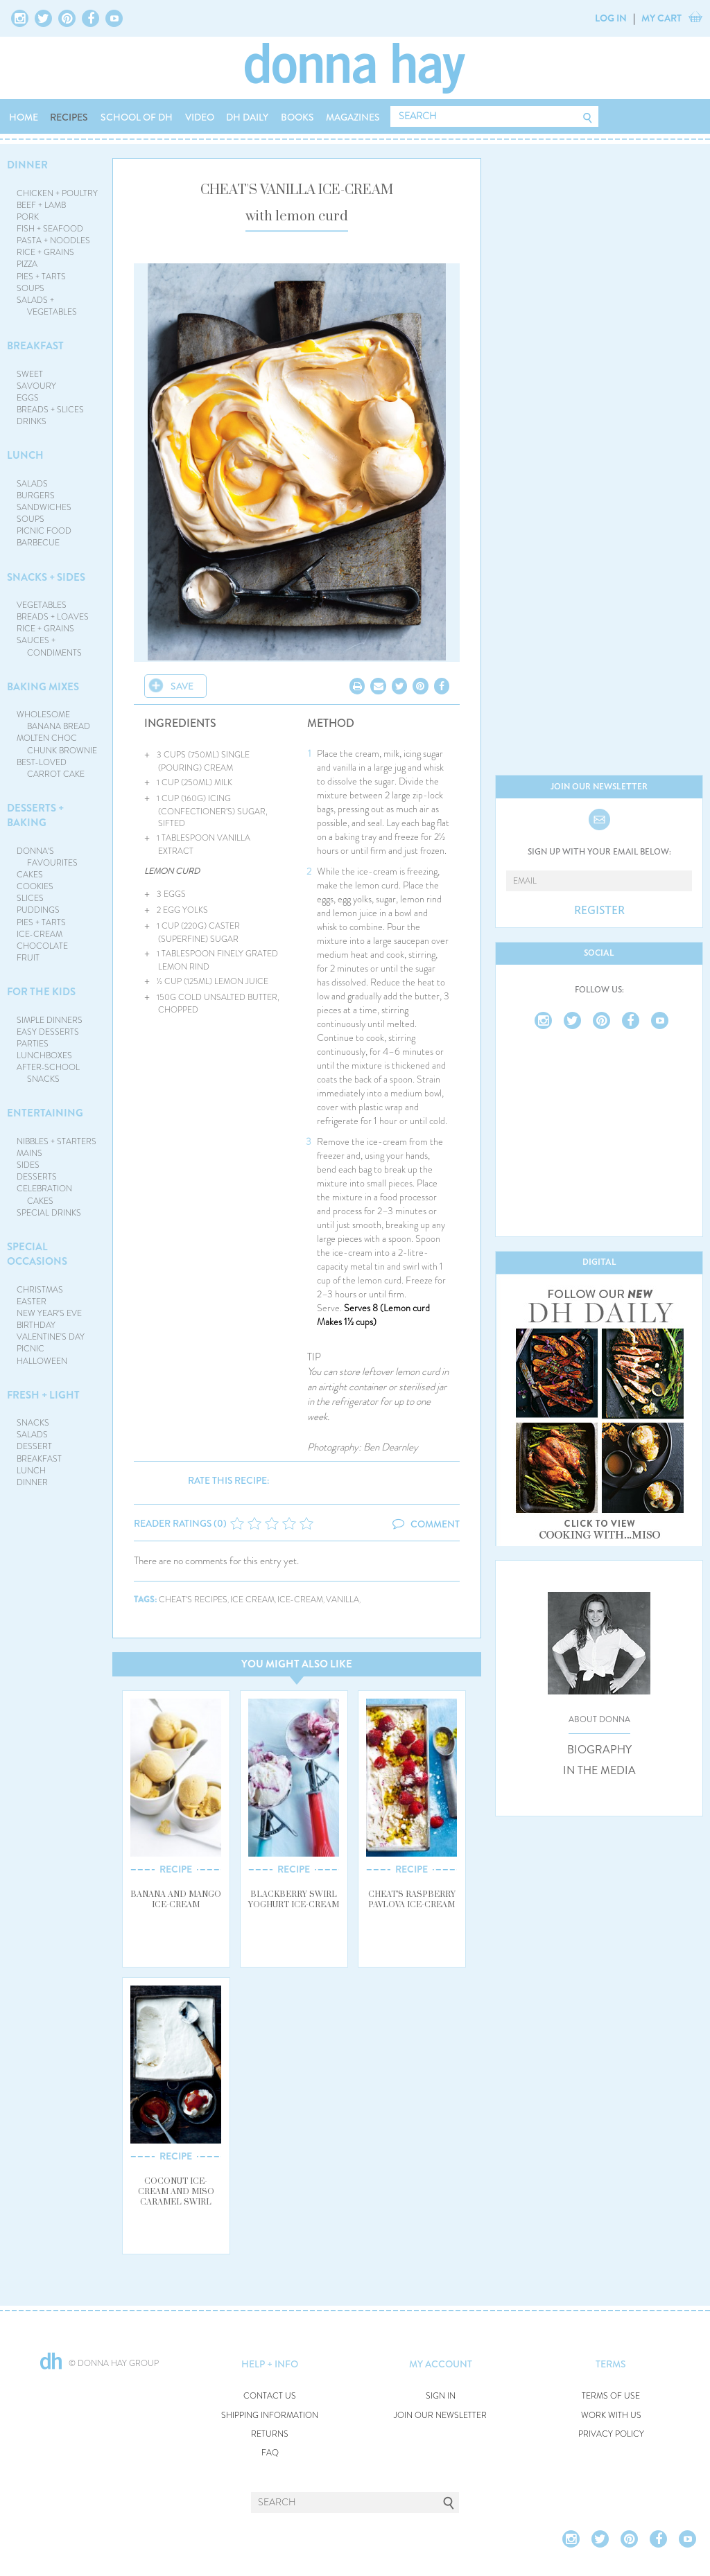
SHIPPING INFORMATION (269, 2415)
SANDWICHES (44, 507)
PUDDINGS (38, 910)
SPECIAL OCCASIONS (37, 1254)
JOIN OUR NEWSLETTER (440, 2415)
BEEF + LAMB (41, 205)
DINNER (27, 165)
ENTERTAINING (45, 1113)
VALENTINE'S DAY (51, 1337)
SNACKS (33, 1423)
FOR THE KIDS (41, 991)
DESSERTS (37, 1177)
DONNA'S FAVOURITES (47, 857)
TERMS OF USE (611, 2396)
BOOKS (297, 117)
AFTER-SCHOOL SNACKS (48, 1073)
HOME (23, 117)
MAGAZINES (353, 117)
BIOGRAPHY (599, 1750)
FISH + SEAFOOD (50, 228)
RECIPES (69, 117)
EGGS (28, 398)
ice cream (252, 1600)
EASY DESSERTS (48, 1032)
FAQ (270, 2453)
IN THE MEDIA (599, 1770)
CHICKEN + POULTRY (57, 193)
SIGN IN (441, 2396)
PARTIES (33, 1043)
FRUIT (28, 958)
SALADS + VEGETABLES (47, 306)
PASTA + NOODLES (53, 240)
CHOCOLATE (42, 946)
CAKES (30, 874)
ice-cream (300, 1600)
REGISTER (599, 910)
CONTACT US (269, 2396)
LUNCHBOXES (44, 1055)
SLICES (30, 898)
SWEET (30, 374)
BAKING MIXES (43, 686)
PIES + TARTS (41, 276)
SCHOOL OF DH (137, 117)
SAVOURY (36, 386)
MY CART (661, 18)
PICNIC (30, 1348)
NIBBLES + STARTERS (56, 1141)
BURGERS (36, 495)
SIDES (28, 1165)
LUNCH (25, 455)
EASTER (31, 1301)
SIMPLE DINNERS (50, 1020)
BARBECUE (38, 542)
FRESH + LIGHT (43, 1395)
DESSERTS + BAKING (35, 815)
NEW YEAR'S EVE (49, 1313)
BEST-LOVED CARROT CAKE (51, 768)
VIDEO (199, 117)
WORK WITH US (611, 2415)
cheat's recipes (193, 1600)
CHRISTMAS (40, 1289)
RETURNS (269, 2434)
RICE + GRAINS (45, 252)
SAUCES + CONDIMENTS (50, 646)
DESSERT (34, 1446)
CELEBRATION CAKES (44, 1194)
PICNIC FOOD (44, 531)
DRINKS (31, 421)
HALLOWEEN (42, 1361)
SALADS (32, 483)
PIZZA (27, 264)
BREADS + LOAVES (53, 617)
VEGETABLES (42, 605)
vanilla (342, 1600)
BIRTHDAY (36, 1325)
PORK (28, 217)
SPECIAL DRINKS (49, 1213)
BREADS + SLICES (50, 409)
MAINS (29, 1153)
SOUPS (30, 288)
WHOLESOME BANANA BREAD (54, 720)
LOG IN (611, 18)
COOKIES (35, 886)
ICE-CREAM (39, 934)
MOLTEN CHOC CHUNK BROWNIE (57, 744)
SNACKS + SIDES (46, 577)
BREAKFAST (35, 345)
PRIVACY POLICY (611, 2434)
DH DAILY (247, 117)
